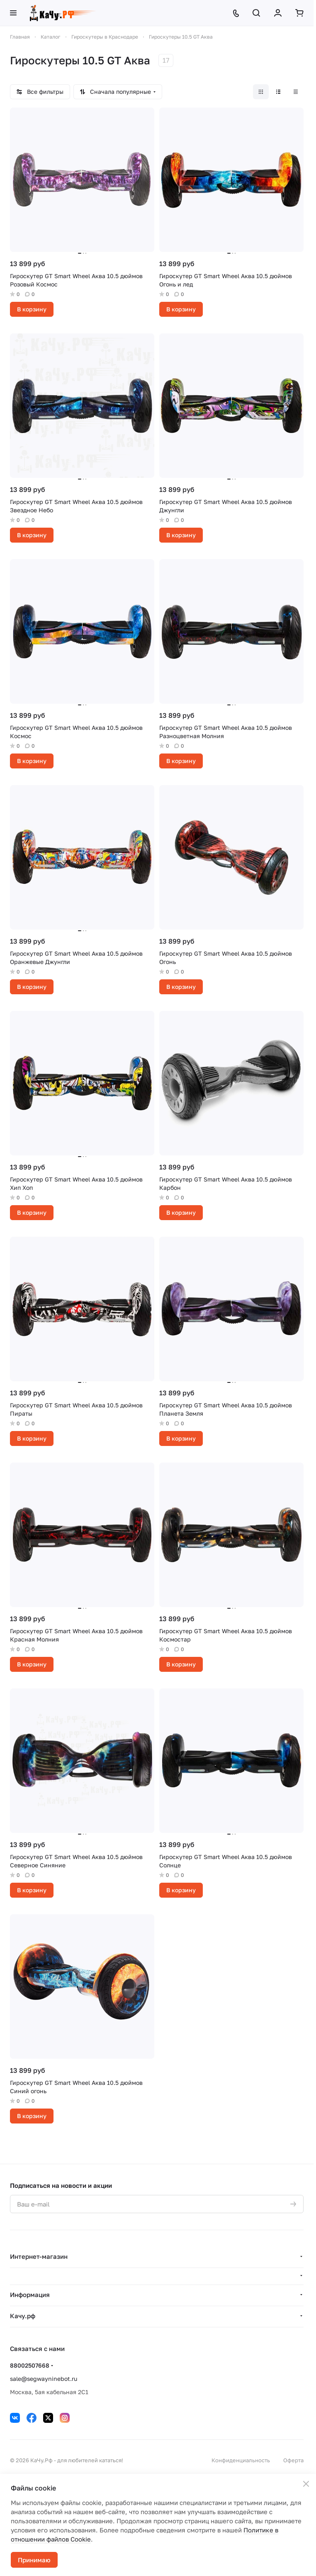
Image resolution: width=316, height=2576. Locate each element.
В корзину (31, 309)
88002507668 (29, 2365)
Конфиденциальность (240, 2460)
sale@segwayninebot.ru (43, 2378)
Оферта (293, 2460)
